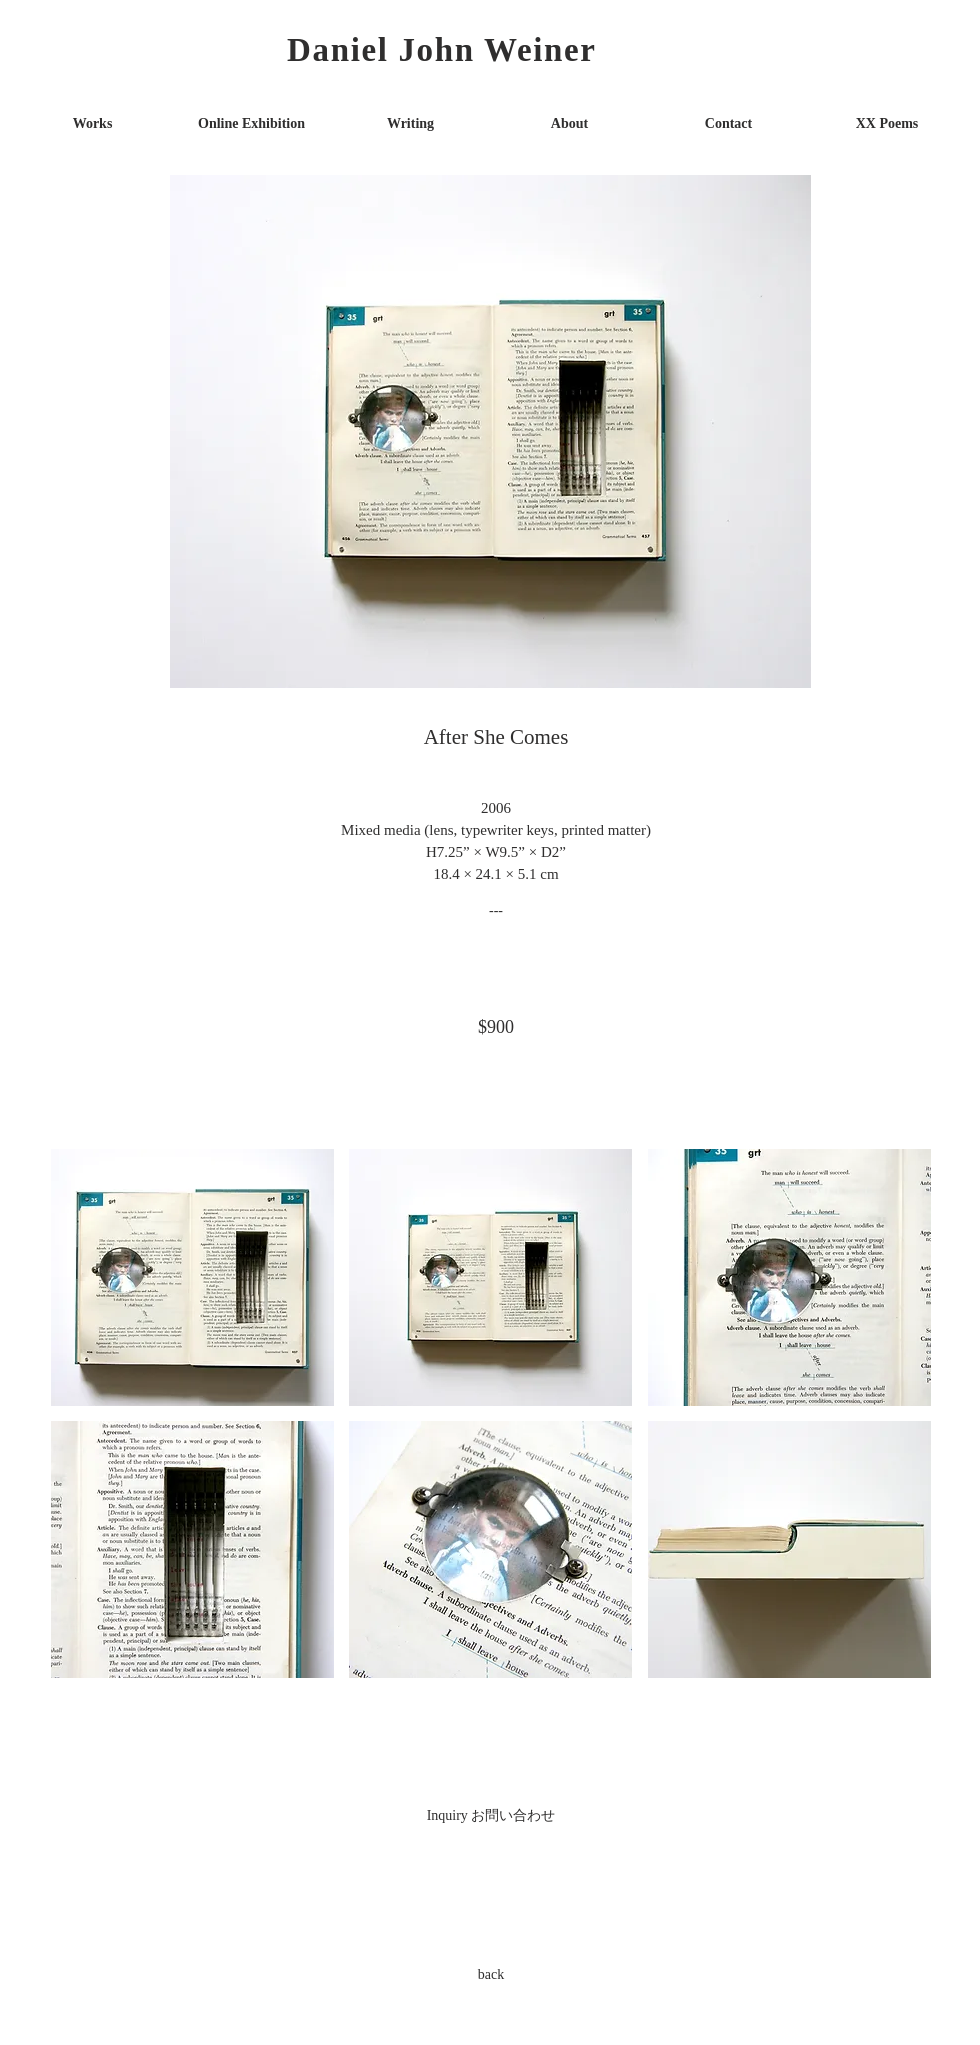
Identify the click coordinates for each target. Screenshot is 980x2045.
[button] (192, 1277)
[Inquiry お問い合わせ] (491, 1815)
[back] (491, 1974)
